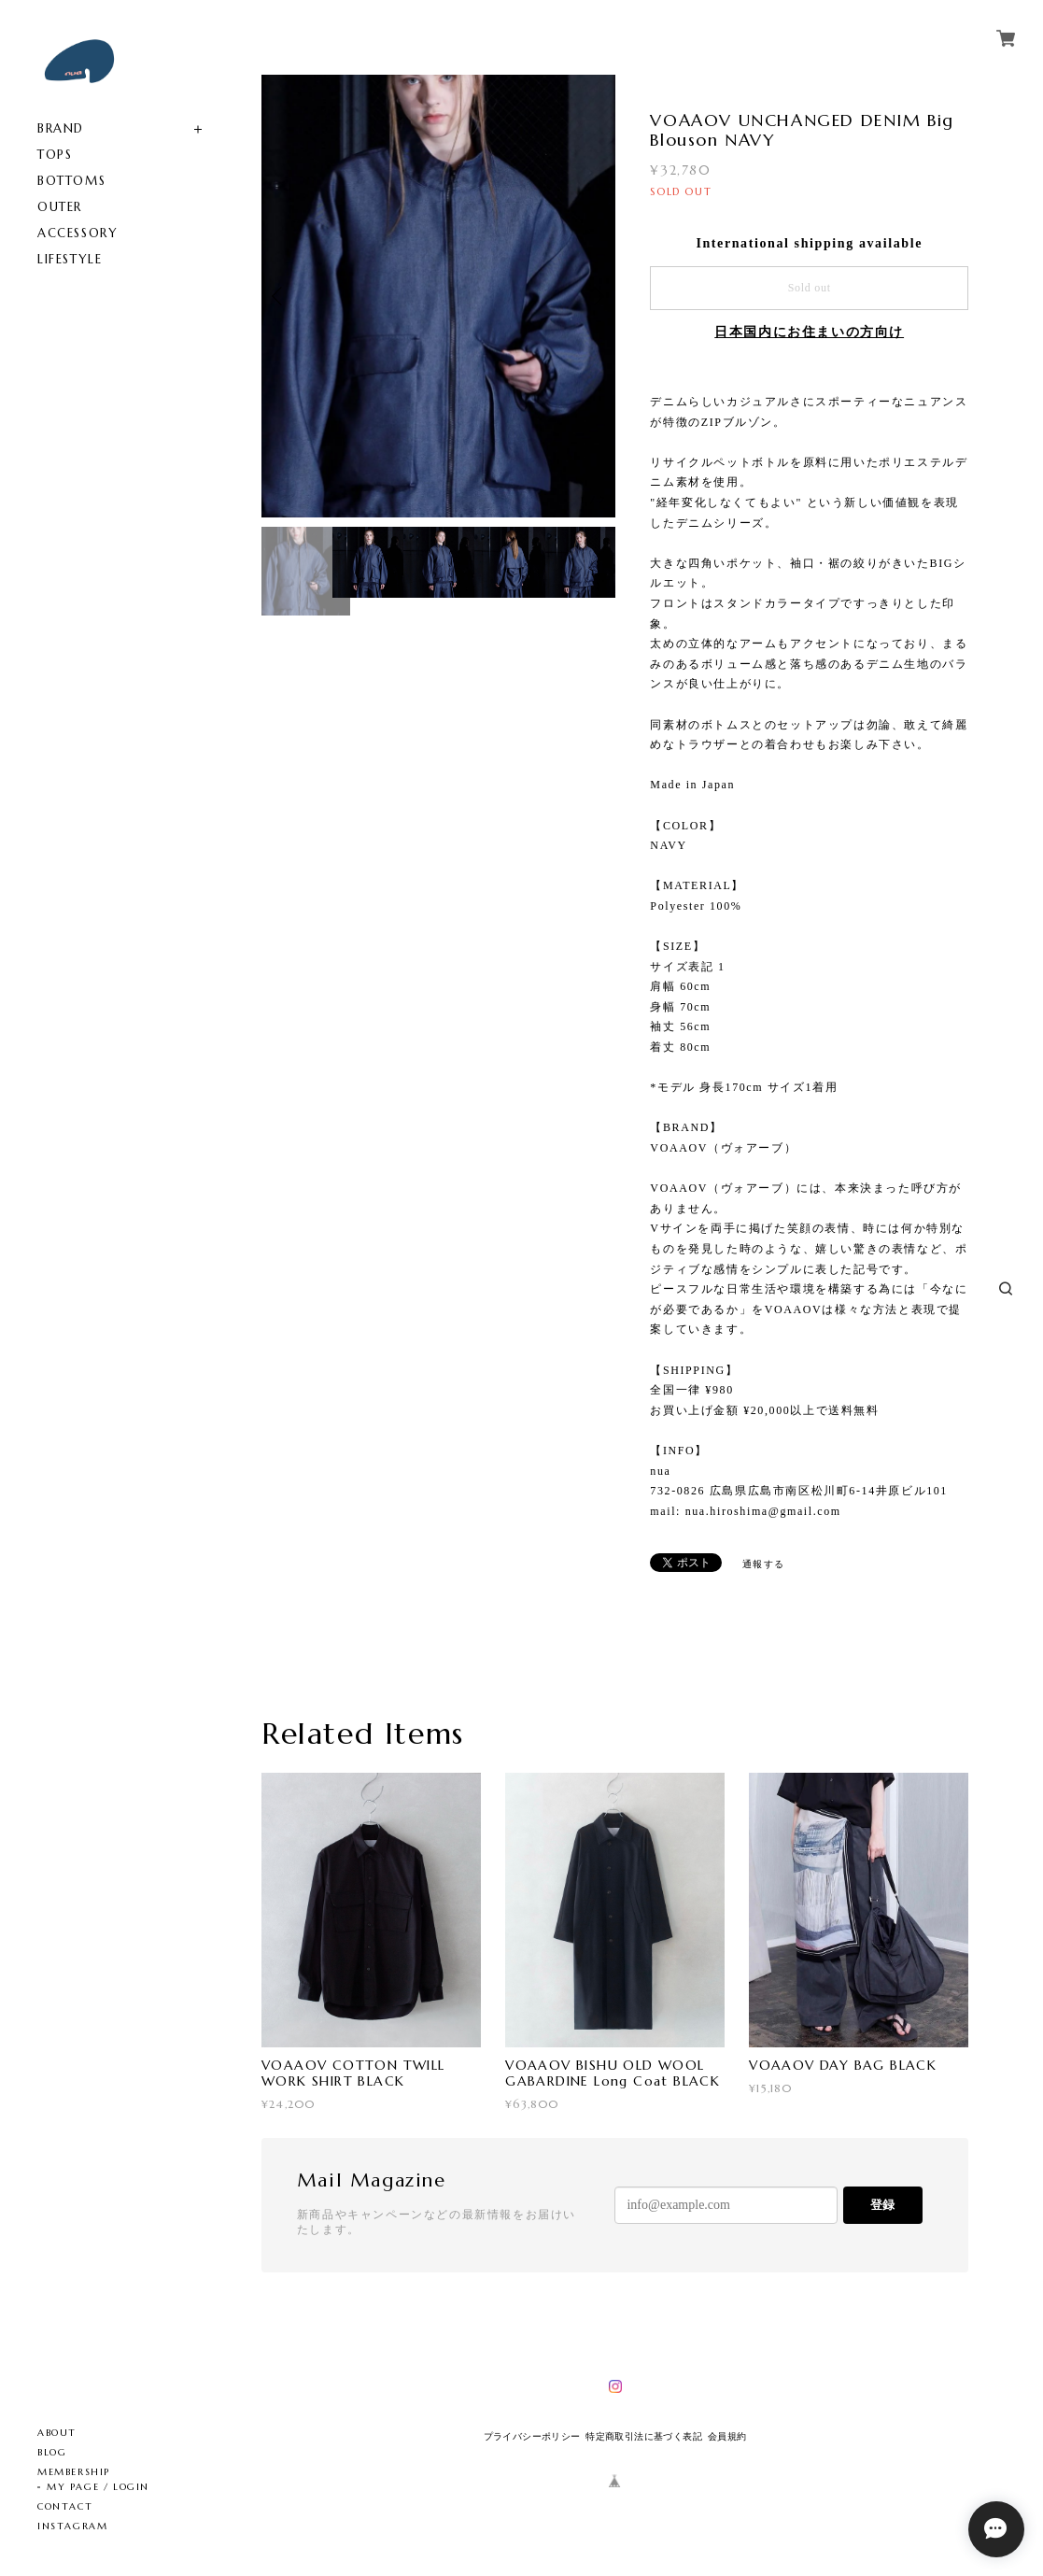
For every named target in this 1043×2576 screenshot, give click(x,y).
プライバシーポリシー (532, 2436)
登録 (882, 2205)
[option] (438, 296)
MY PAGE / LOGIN (98, 2487)
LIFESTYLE (69, 259)
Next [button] (596, 296)
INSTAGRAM (72, 2526)
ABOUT (57, 2433)
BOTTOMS (71, 181)
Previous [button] (280, 296)
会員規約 (727, 2436)
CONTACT (64, 2506)
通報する (763, 1564)
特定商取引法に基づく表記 (643, 2436)
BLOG (51, 2452)
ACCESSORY (77, 233)
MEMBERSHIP (73, 2472)
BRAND (60, 128)
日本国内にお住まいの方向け (809, 332)
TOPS (54, 155)
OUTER (59, 207)
